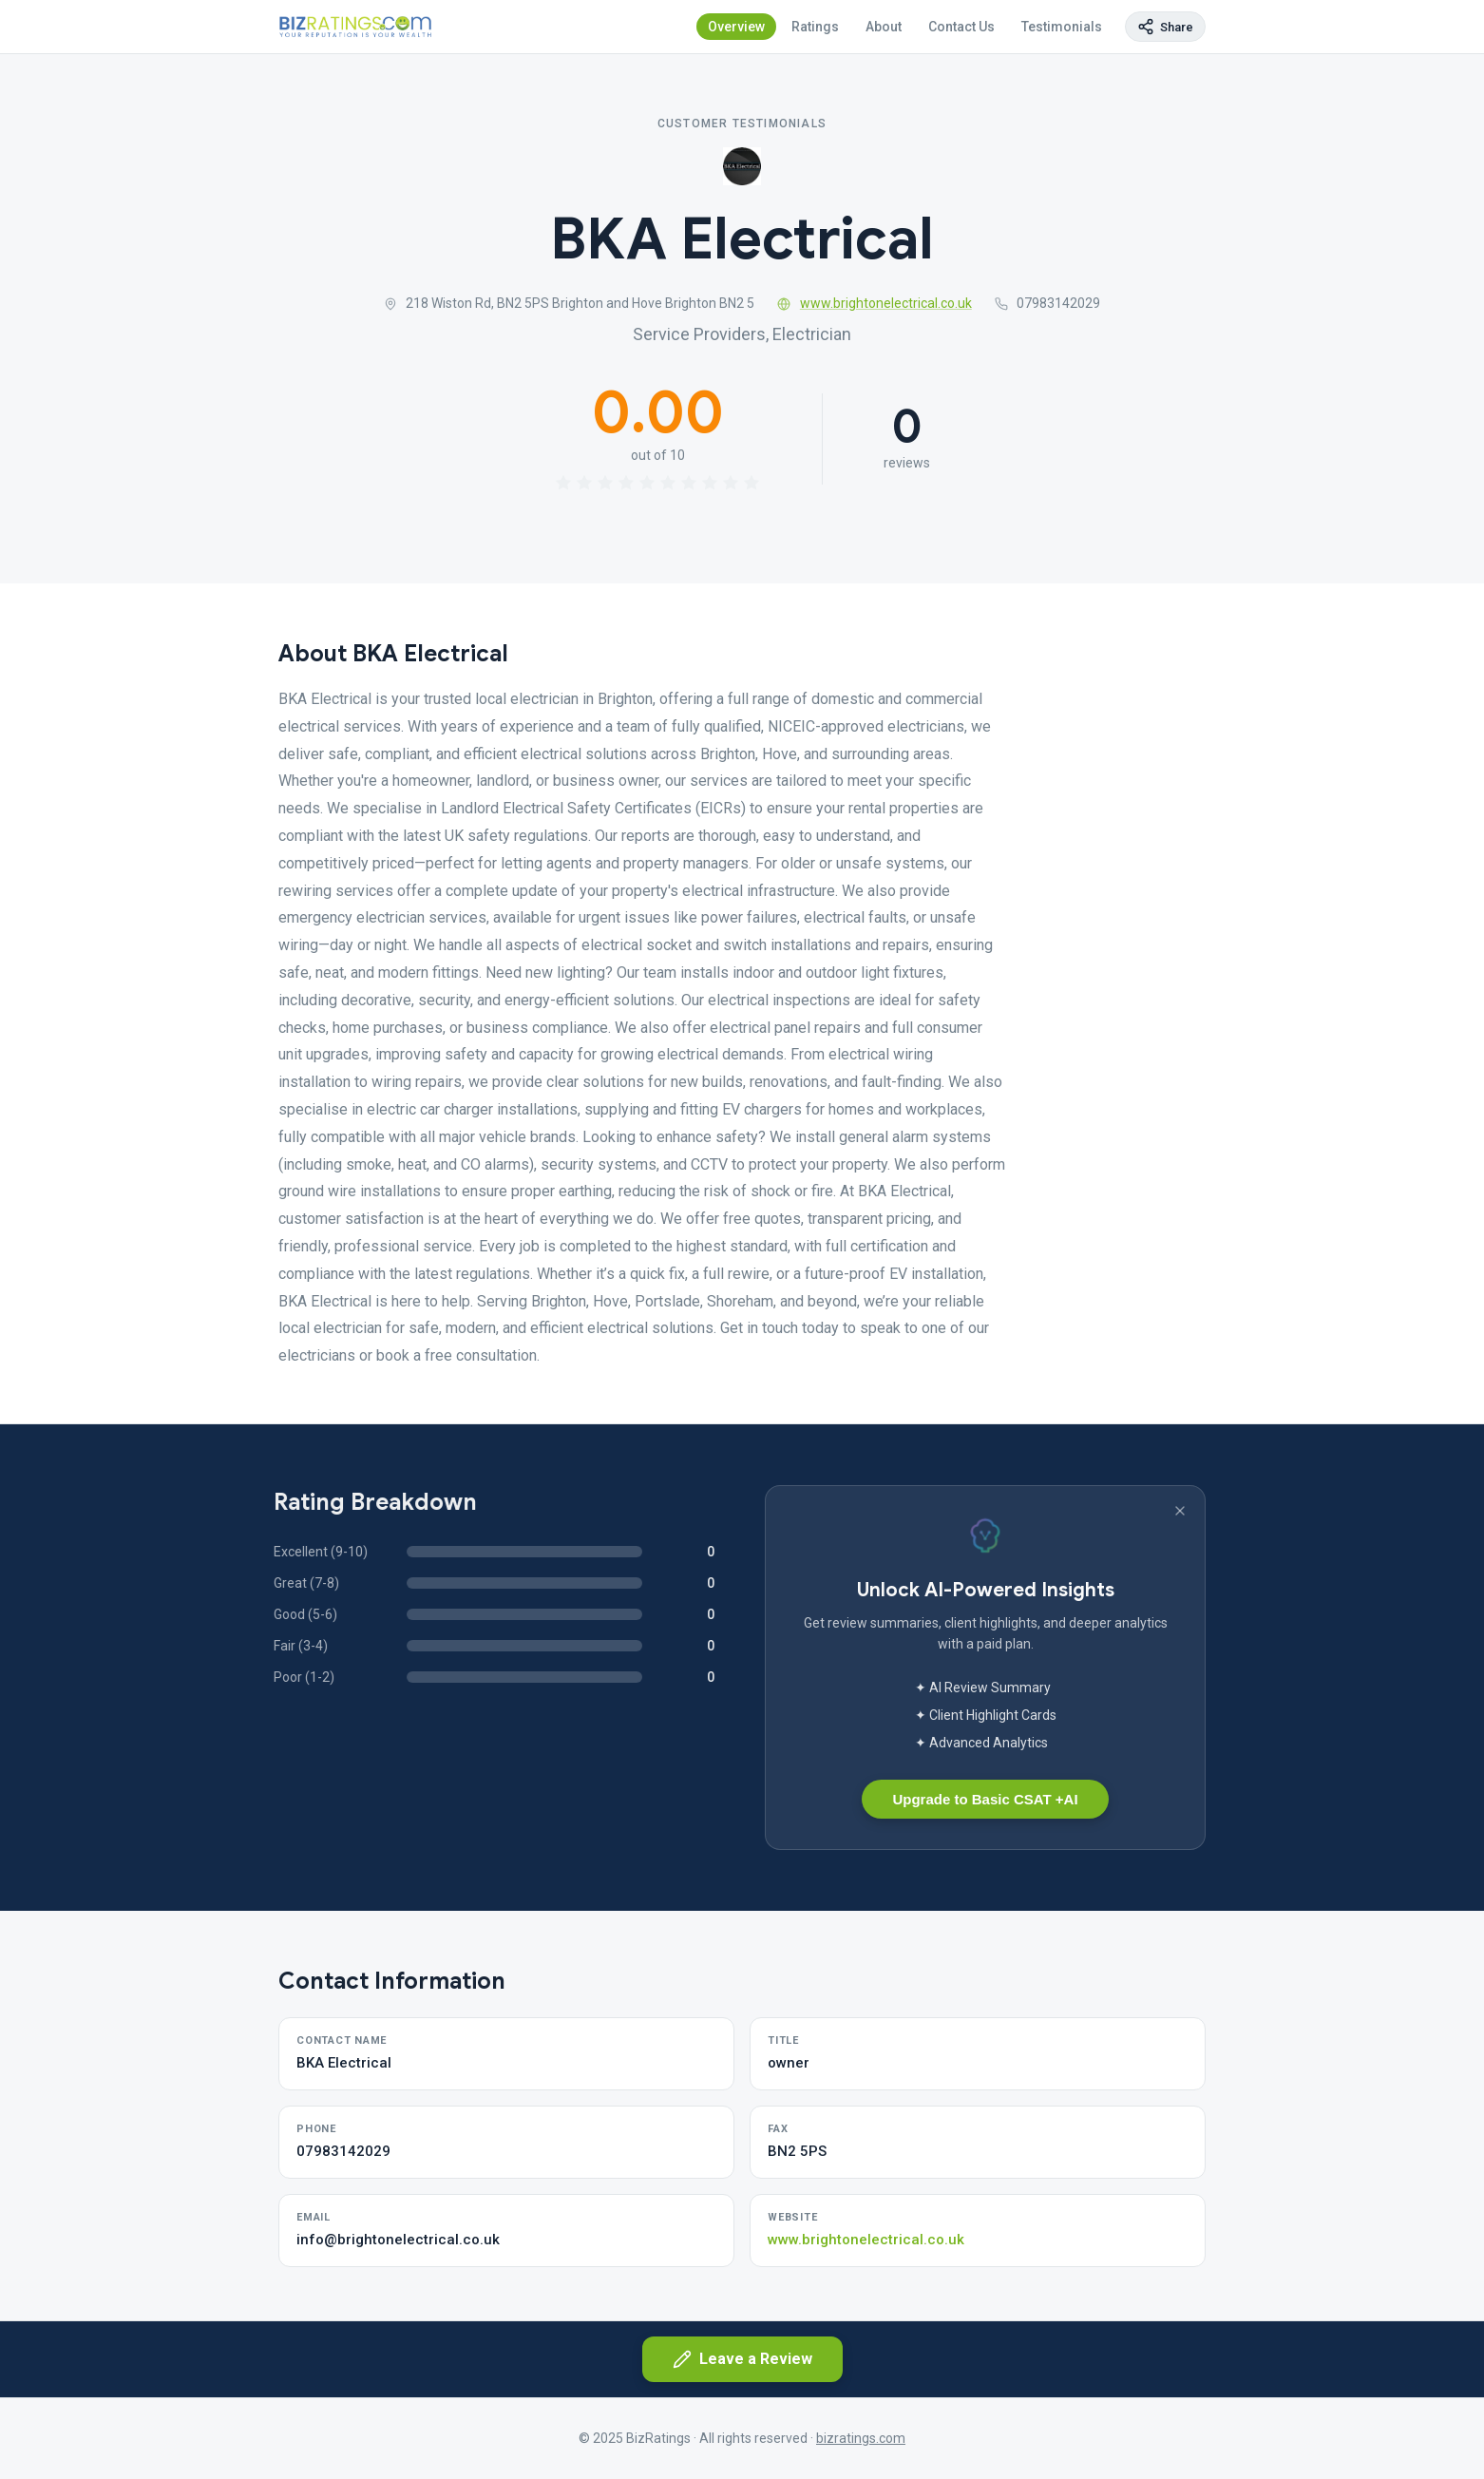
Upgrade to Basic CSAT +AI (984, 1799)
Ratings (815, 26)
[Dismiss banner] (1180, 1510)
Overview (736, 26)
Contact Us (961, 26)
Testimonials (1061, 26)
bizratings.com (860, 2438)
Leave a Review (742, 2359)
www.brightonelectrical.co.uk (874, 303)
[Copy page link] (1165, 26)
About (884, 26)
